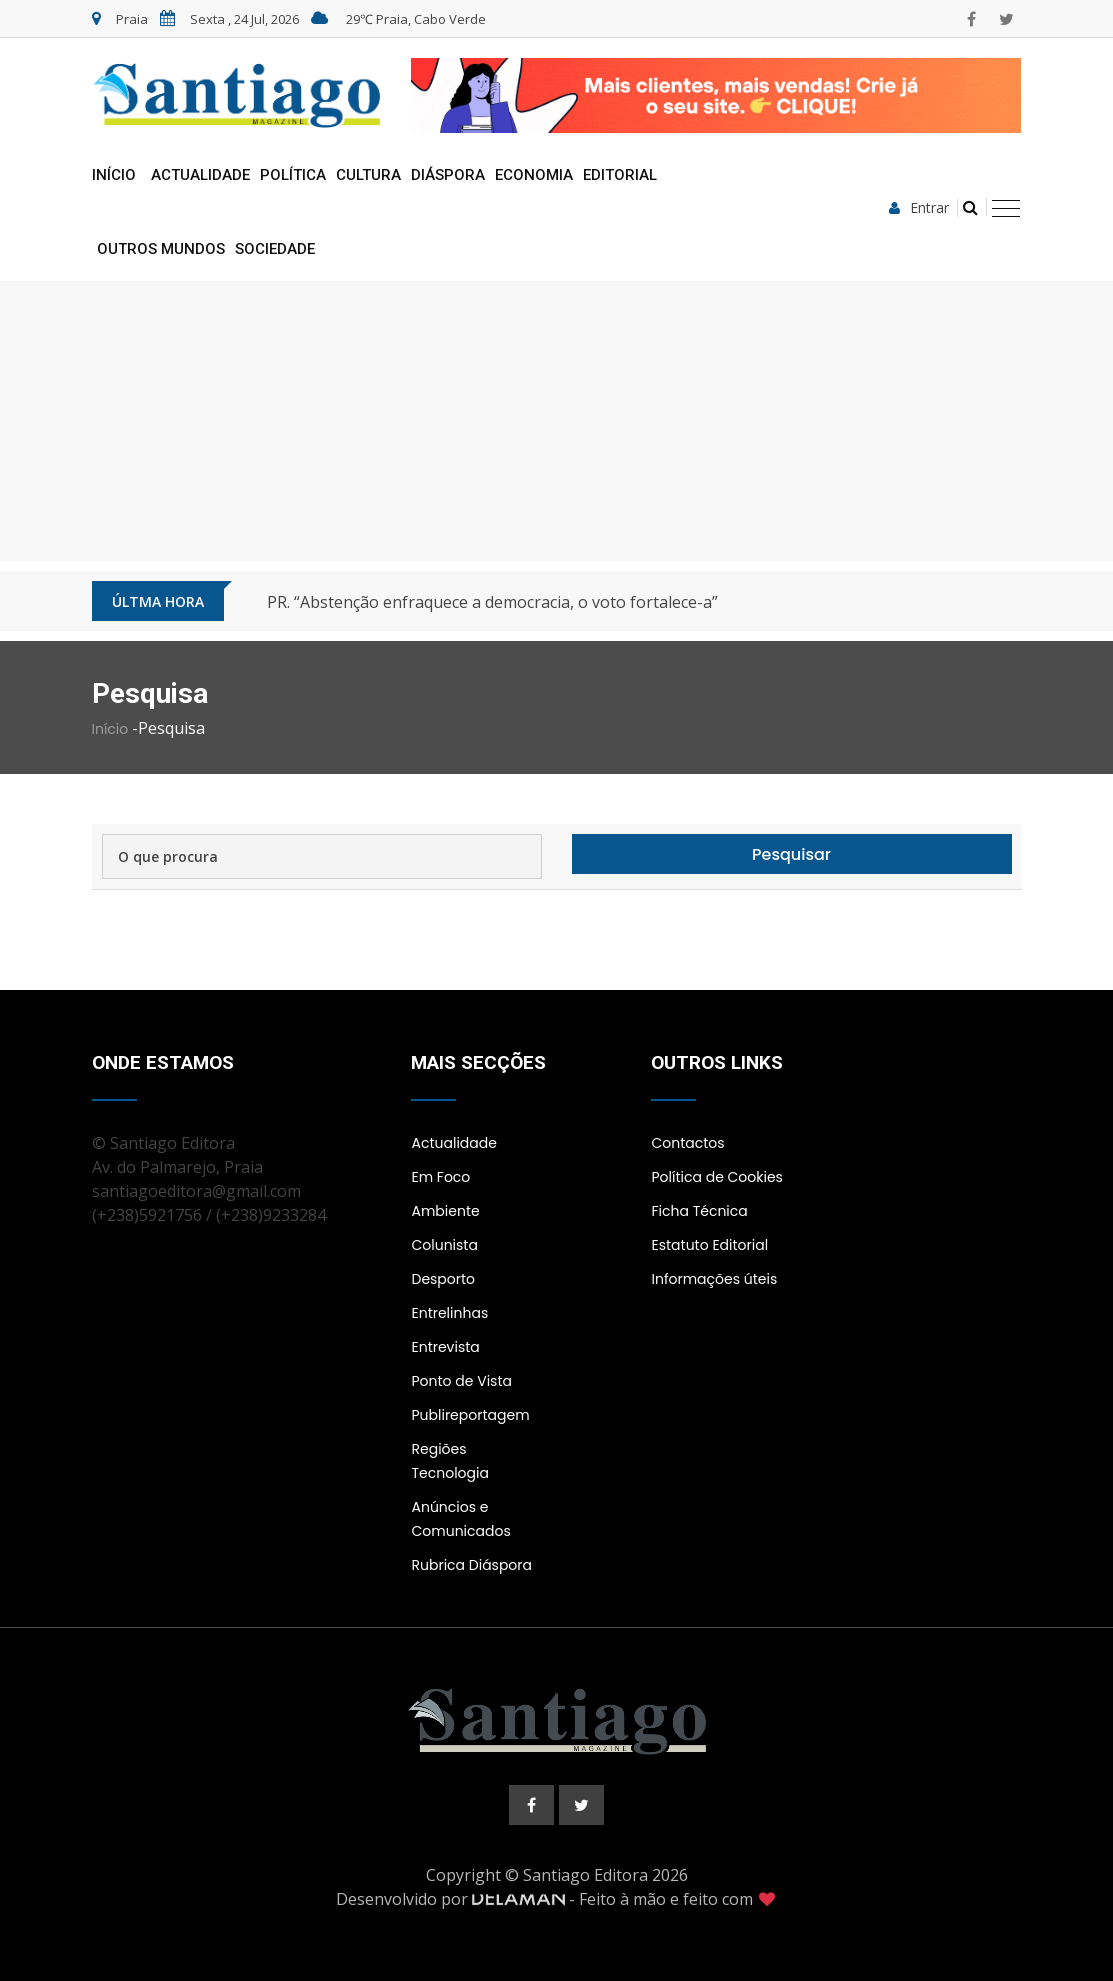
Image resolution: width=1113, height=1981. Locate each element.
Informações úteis (714, 1279)
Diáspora (448, 175)
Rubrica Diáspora (471, 1565)
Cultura (368, 175)
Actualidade (200, 175)
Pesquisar (791, 854)
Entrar (919, 208)
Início (114, 175)
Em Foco (440, 1177)
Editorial (620, 175)
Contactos (687, 1143)
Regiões (438, 1449)
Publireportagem (470, 1415)
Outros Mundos (161, 249)
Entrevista (445, 1347)
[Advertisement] (557, 421)
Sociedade (275, 249)
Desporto (443, 1279)
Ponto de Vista (461, 1381)
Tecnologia (449, 1473)
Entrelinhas (449, 1313)
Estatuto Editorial (709, 1245)
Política (293, 175)
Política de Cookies (716, 1177)
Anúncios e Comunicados (460, 1519)
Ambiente (445, 1211)
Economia (534, 175)
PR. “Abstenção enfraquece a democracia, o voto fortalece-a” (492, 602)
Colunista (444, 1245)
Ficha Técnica (699, 1211)
